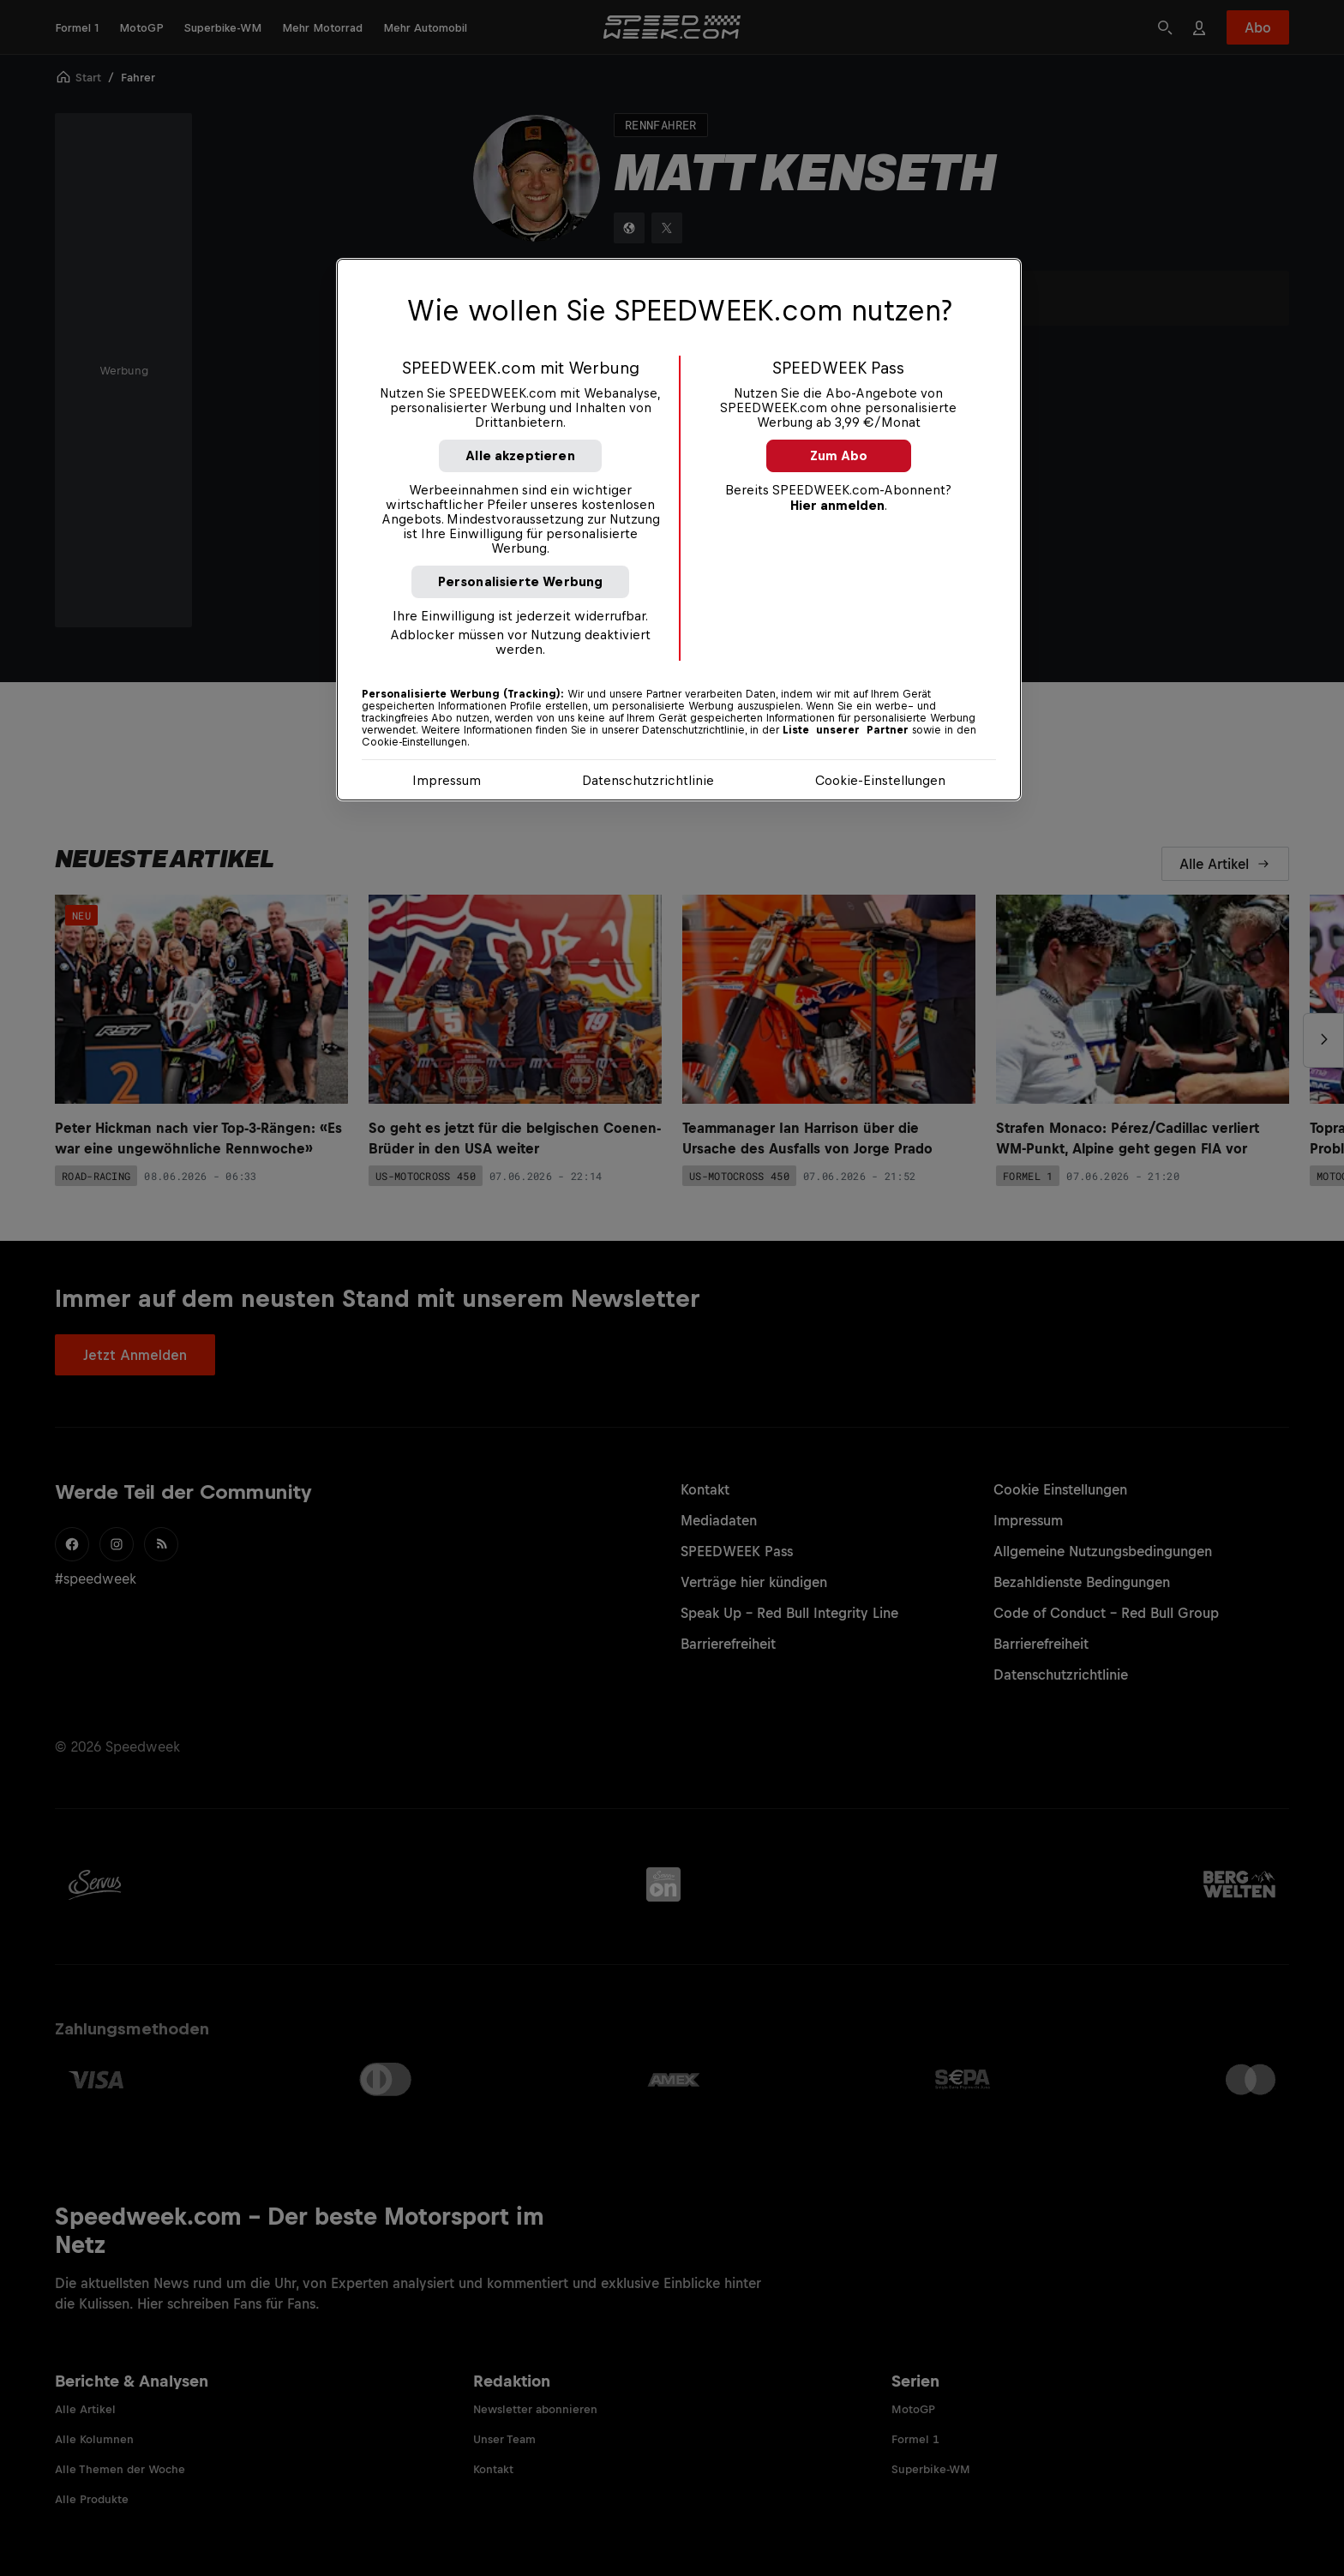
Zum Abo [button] (838, 455)
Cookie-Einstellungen (880, 780)
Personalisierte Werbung (520, 581)
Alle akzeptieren (520, 455)
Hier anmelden (837, 505)
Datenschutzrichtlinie (648, 780)
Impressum (446, 780)
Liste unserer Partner (846, 730)
